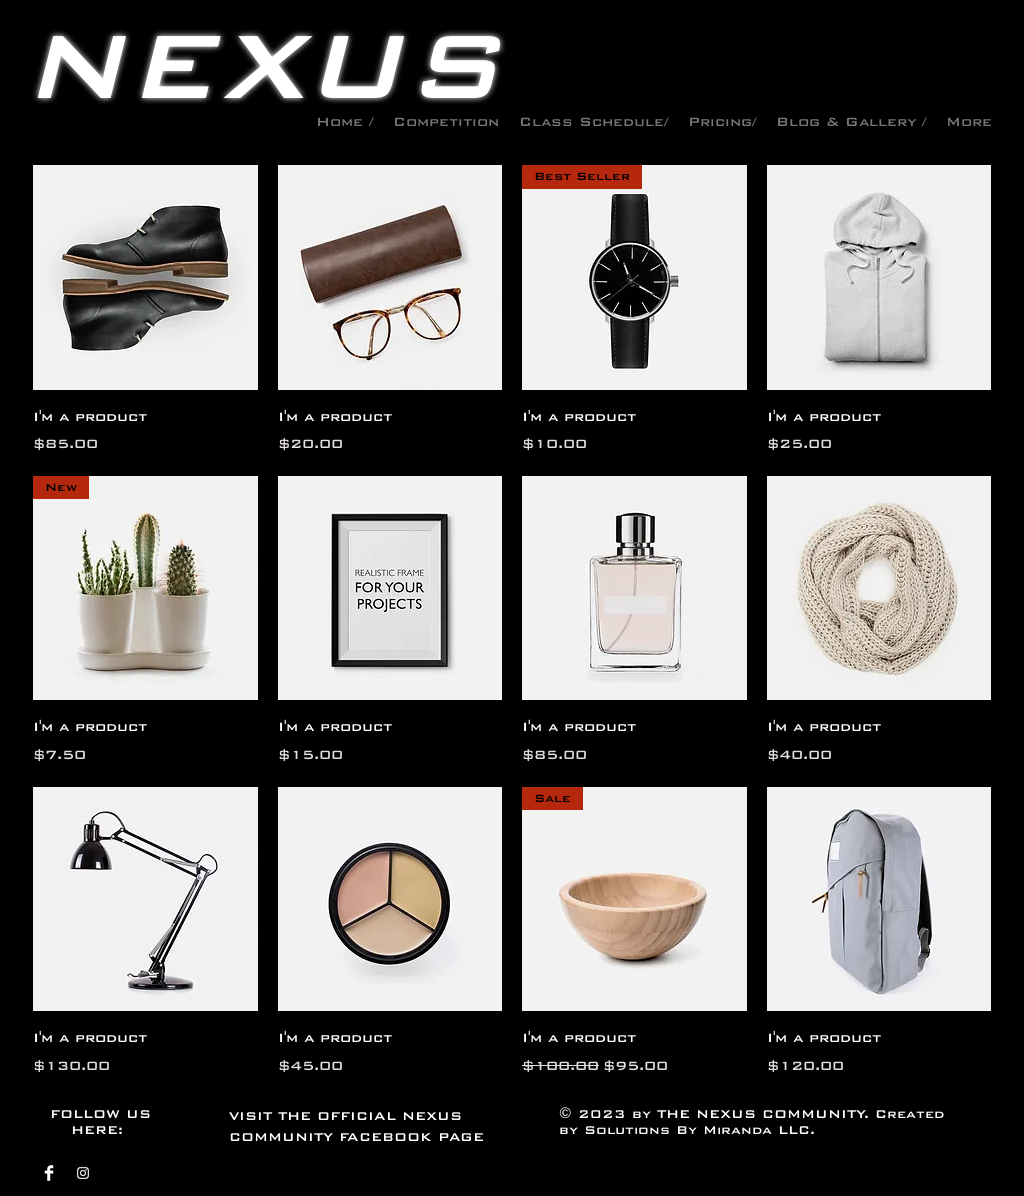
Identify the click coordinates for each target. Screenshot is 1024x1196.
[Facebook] (49, 1173)
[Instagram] (83, 1173)
